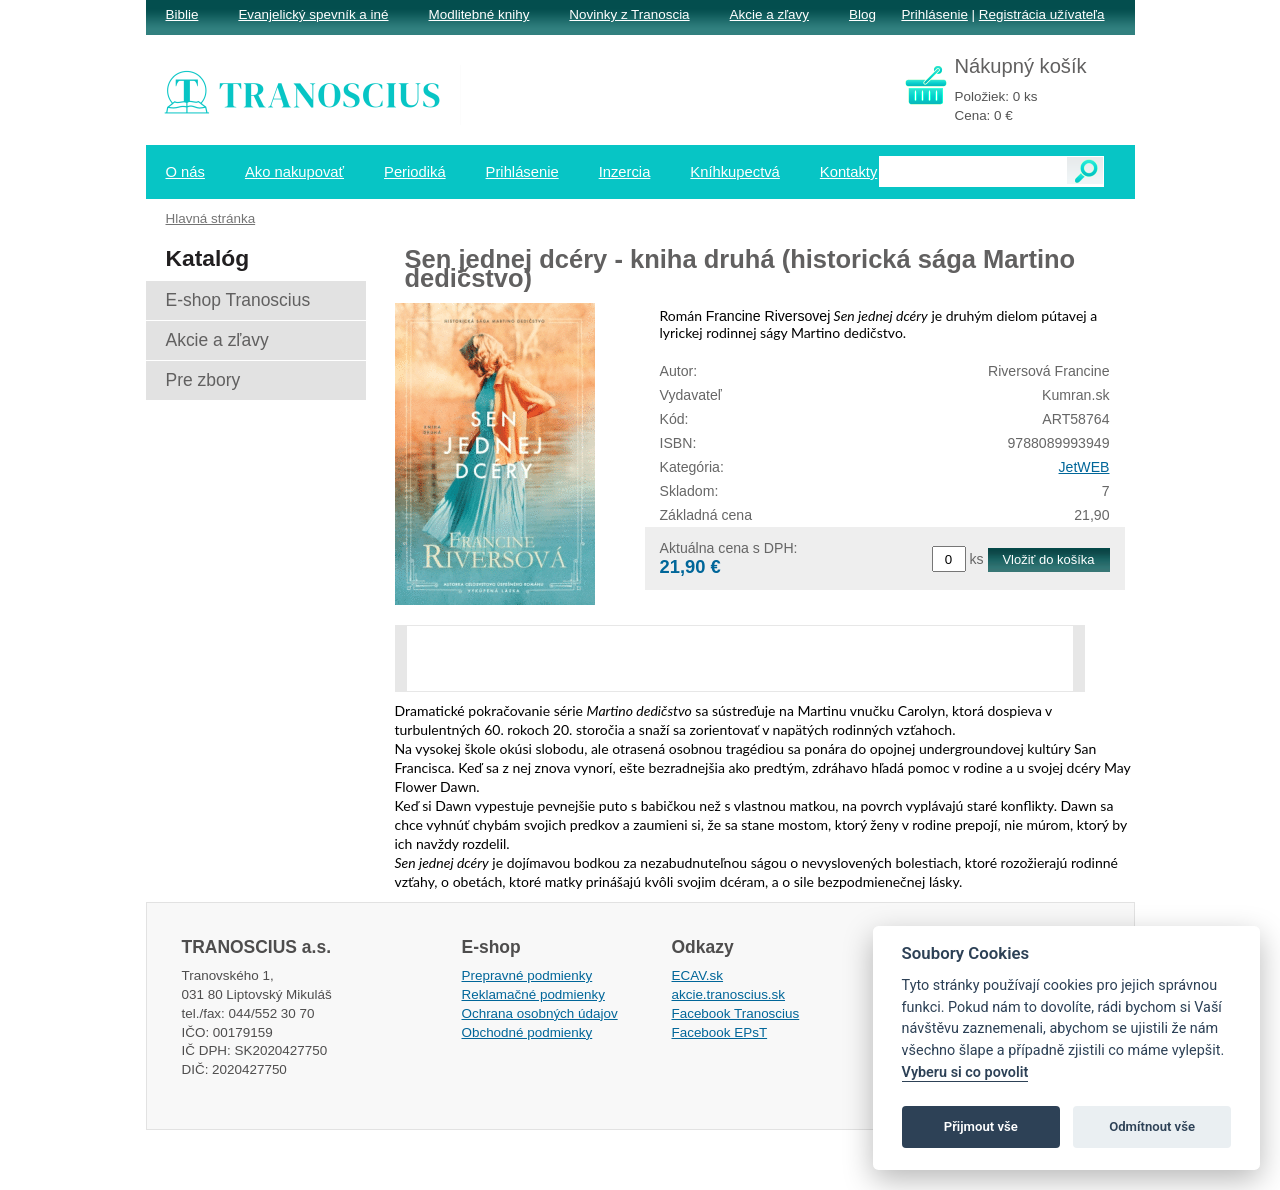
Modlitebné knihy (479, 14)
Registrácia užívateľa (1042, 14)
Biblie (182, 14)
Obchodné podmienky (527, 1032)
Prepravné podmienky (527, 975)
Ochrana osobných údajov (540, 1013)
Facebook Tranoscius (736, 1013)
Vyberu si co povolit (965, 1072)
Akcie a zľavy (769, 14)
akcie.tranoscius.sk (729, 994)
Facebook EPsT (720, 1032)
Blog (862, 14)
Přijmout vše (981, 1126)
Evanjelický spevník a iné (313, 14)
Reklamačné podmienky (533, 994)
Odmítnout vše (1152, 1126)
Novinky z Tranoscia (629, 14)
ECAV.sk (698, 975)
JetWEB (1084, 467)
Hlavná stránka (211, 218)
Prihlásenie (934, 14)
